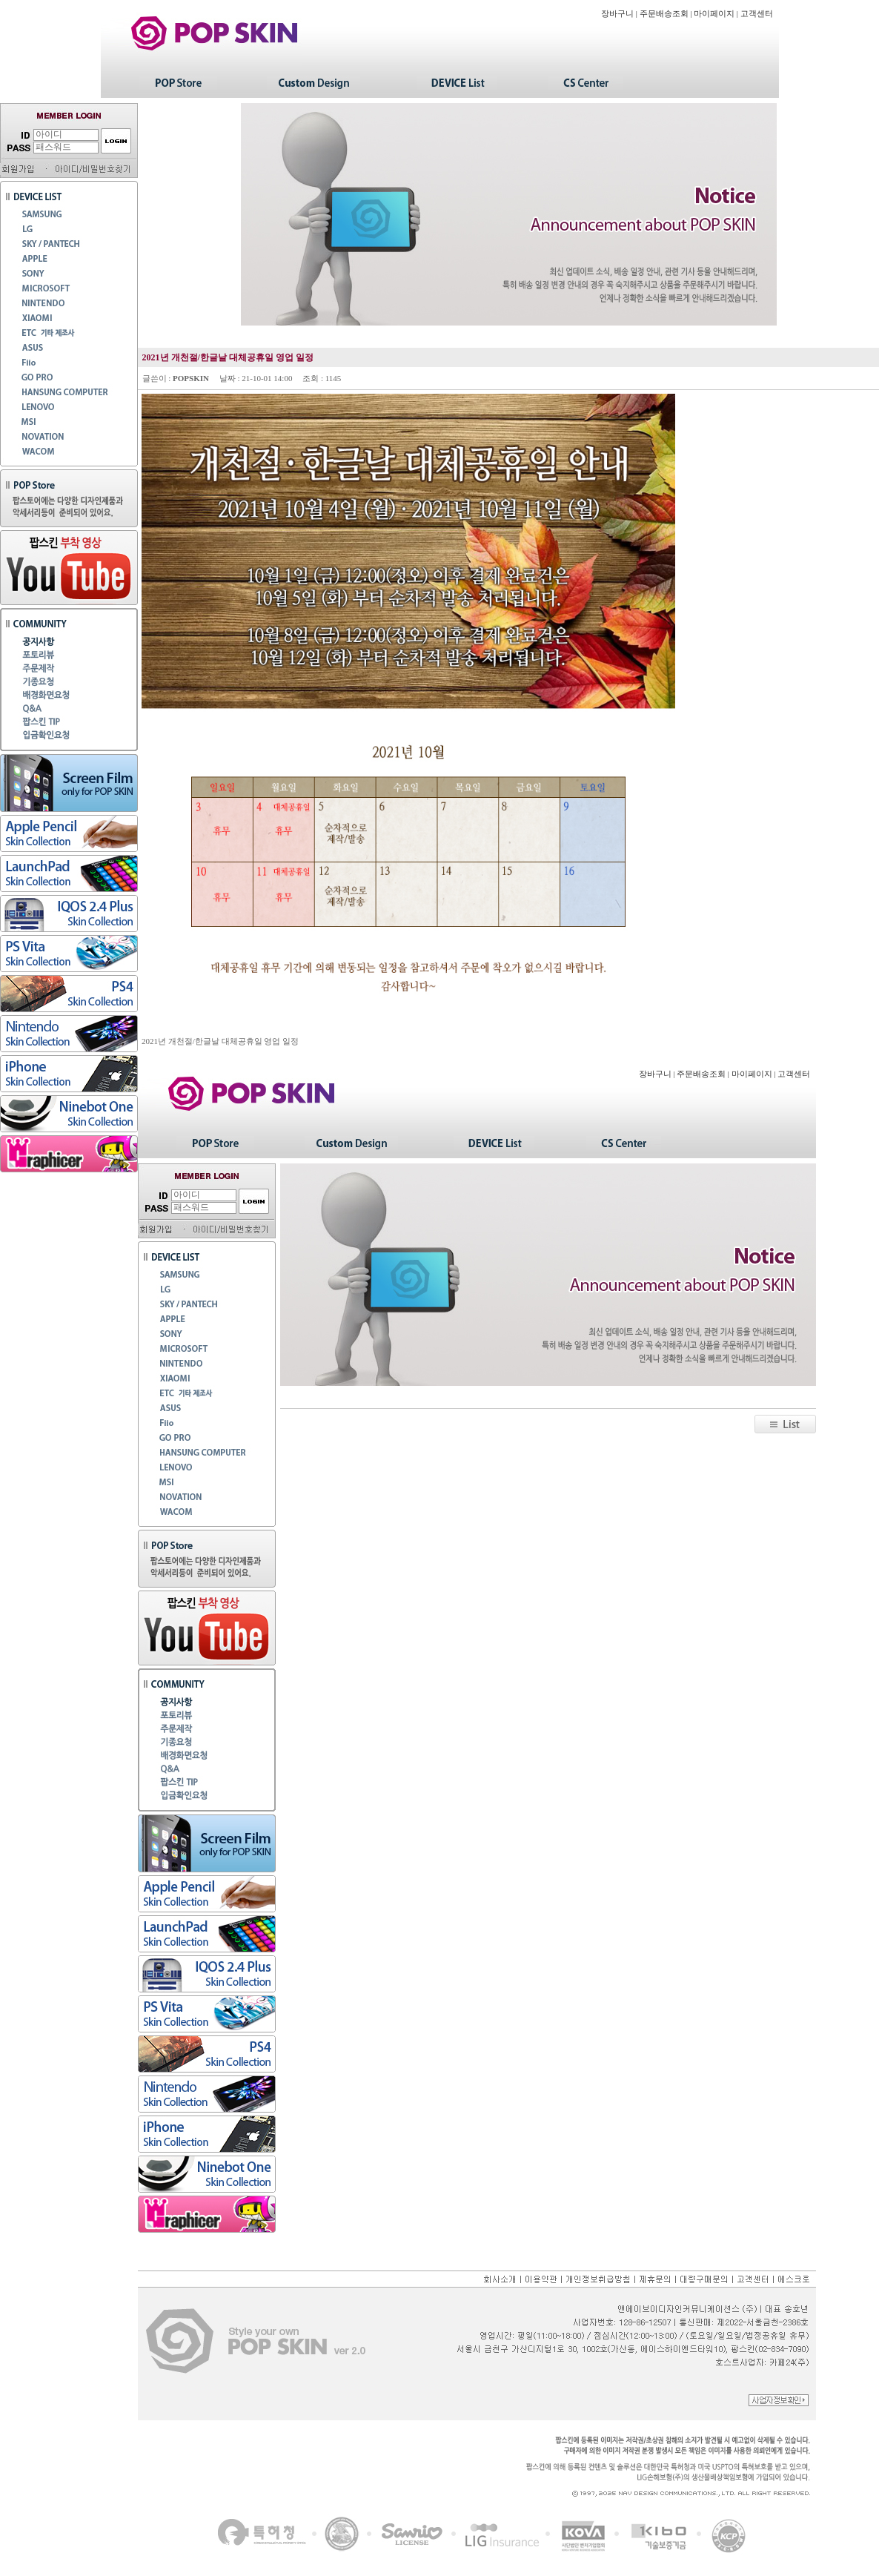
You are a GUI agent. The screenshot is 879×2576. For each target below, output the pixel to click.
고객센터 (756, 14)
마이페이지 (714, 14)
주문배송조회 (664, 14)
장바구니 (617, 14)
